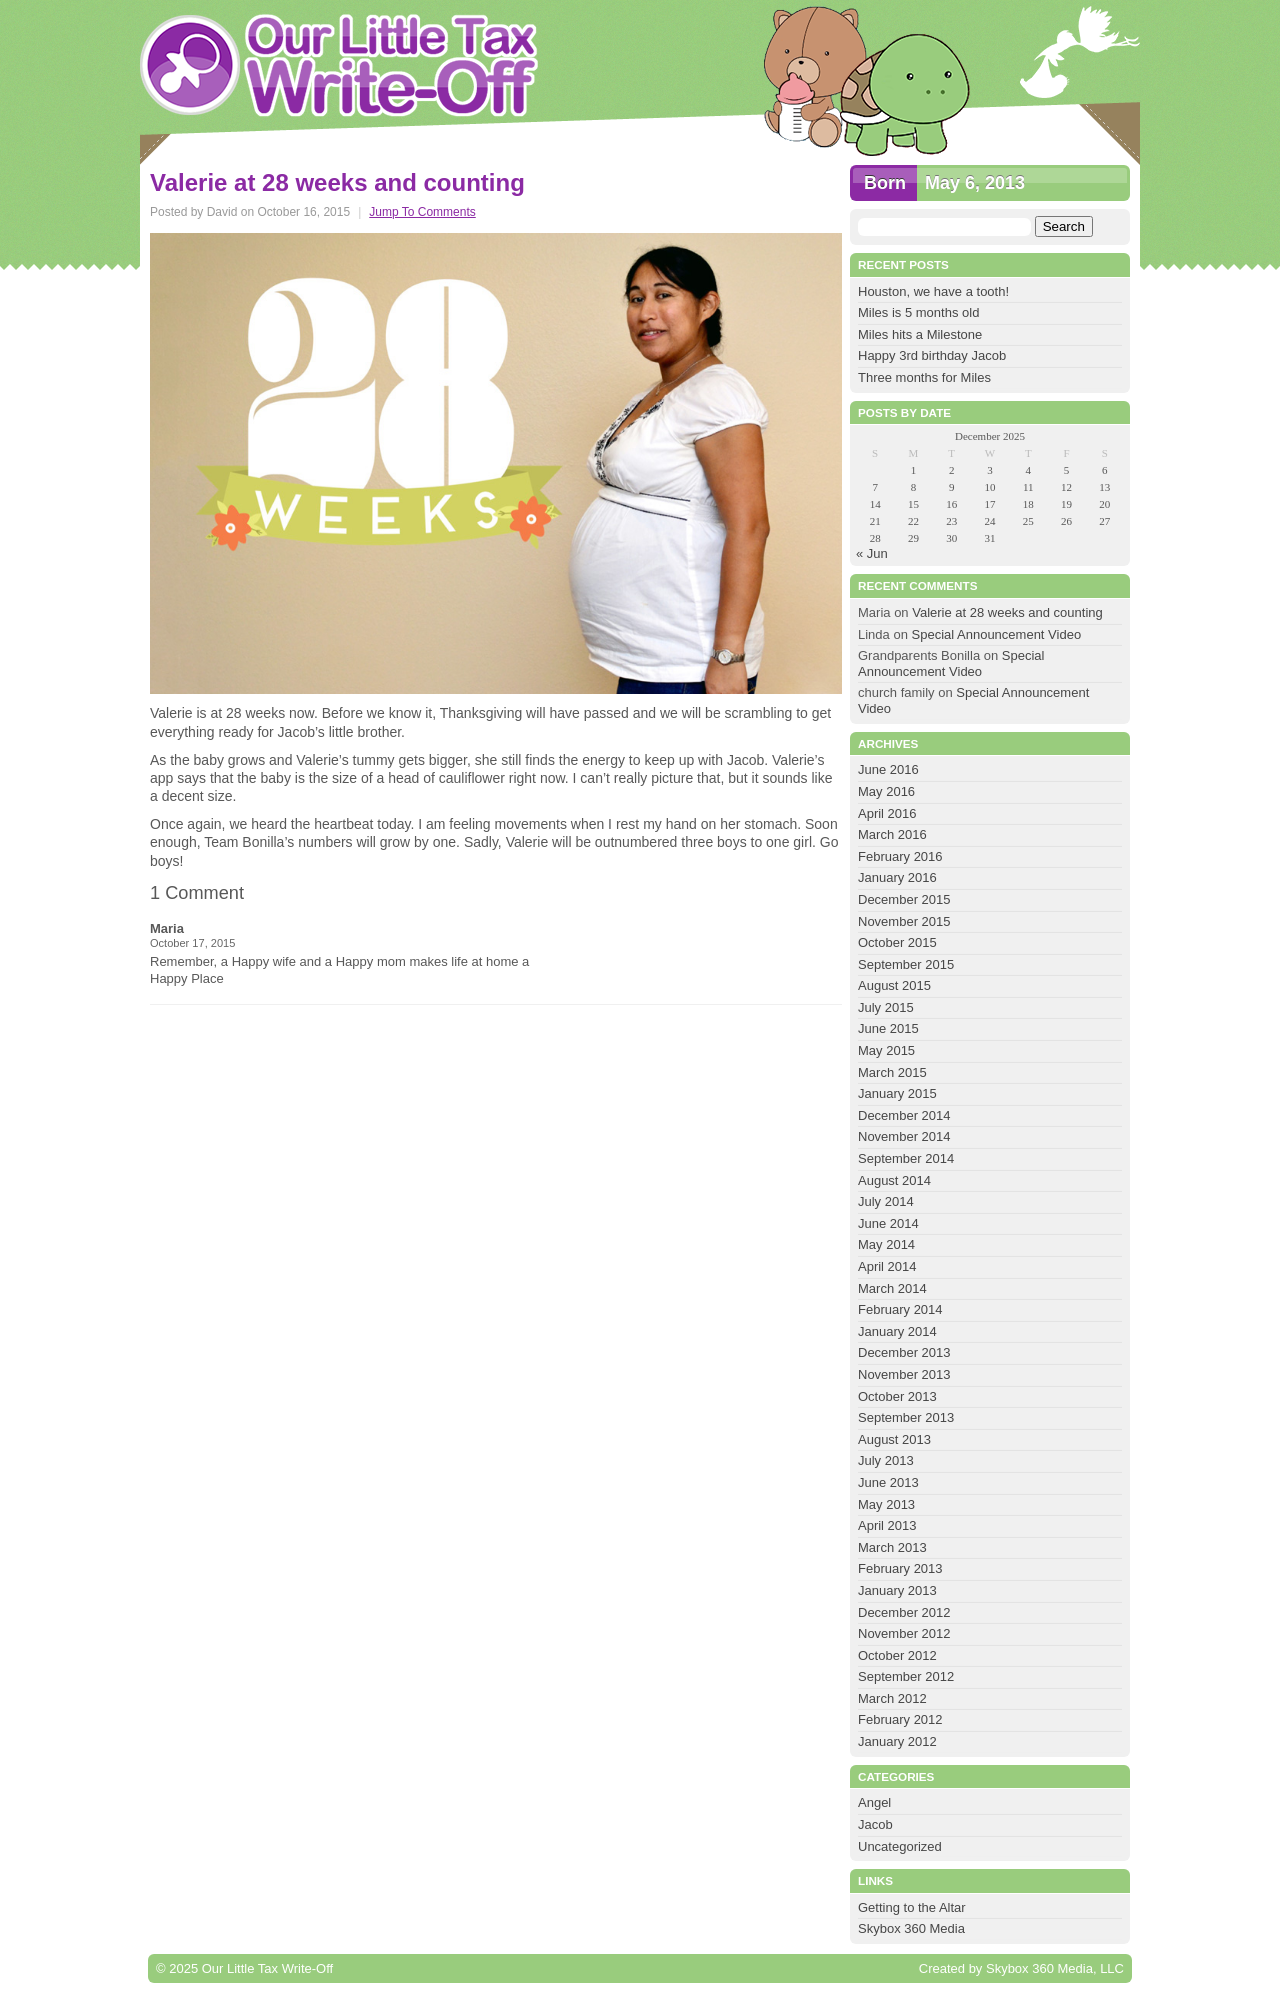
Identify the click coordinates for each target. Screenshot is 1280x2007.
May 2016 (886, 791)
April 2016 (887, 813)
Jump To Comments (422, 212)
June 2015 (888, 1028)
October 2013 (897, 1396)
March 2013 (892, 1547)
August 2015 (894, 985)
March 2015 (892, 1072)
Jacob (875, 1824)
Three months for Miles (924, 377)
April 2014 (887, 1266)
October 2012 (897, 1655)
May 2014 (886, 1244)
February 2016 (900, 856)
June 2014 (888, 1223)
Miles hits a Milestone (922, 334)
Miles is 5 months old (918, 312)
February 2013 (900, 1568)
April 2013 (887, 1525)
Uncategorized (900, 1846)
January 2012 (897, 1741)
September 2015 (906, 964)
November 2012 (904, 1633)
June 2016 (888, 769)
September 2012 (906, 1676)
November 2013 (904, 1374)
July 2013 (886, 1460)
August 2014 (894, 1180)
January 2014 (897, 1331)
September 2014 (906, 1158)
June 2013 (888, 1482)
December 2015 (904, 899)
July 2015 (886, 1007)
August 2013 (894, 1439)
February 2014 (900, 1309)
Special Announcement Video (997, 634)
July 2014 (886, 1201)
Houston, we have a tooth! (933, 291)
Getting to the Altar (912, 1907)
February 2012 (900, 1719)
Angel (874, 1802)
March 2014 (892, 1288)
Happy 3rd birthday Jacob (932, 355)
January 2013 (897, 1590)
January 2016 (897, 877)
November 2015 (904, 921)
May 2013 (886, 1504)
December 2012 (904, 1612)
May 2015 (886, 1050)
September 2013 (906, 1417)
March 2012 (892, 1698)
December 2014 (904, 1115)
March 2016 (892, 834)
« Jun (872, 553)
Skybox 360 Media (911, 1928)
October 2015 (897, 942)
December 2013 (904, 1352)
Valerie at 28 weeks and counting (1007, 612)
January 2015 (897, 1093)
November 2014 (904, 1136)
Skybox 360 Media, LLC (1055, 1968)
